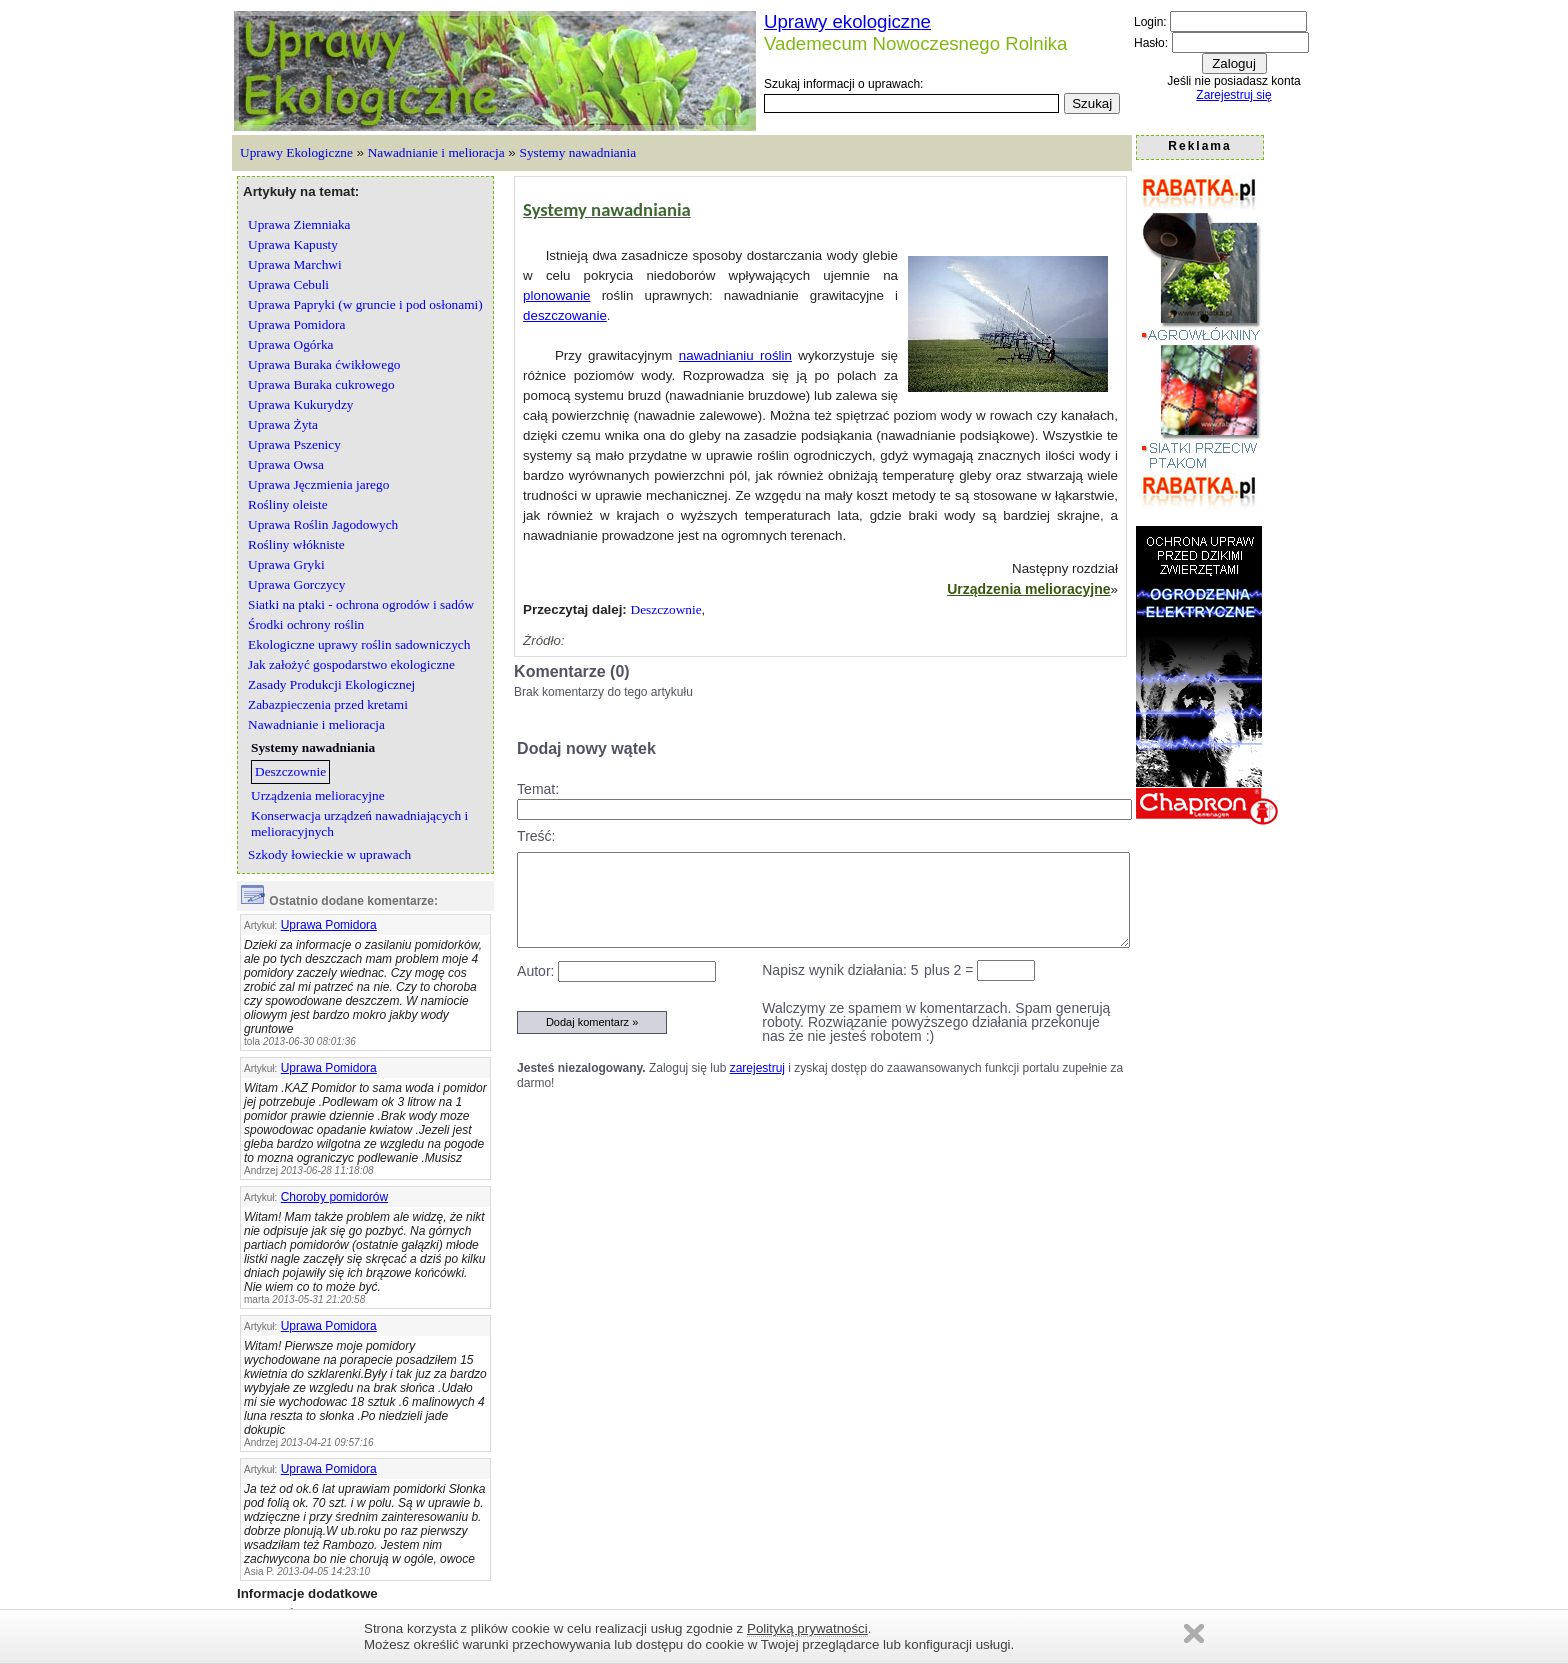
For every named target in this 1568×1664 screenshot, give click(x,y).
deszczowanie (565, 315)
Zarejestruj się (1233, 95)
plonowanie (556, 295)
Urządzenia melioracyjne (1028, 589)
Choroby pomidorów (334, 1197)
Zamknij (1194, 1633)
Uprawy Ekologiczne (296, 152)
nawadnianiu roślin (735, 355)
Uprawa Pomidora (329, 925)
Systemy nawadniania (577, 152)
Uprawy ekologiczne (847, 21)
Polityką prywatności (807, 1628)
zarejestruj (757, 1068)
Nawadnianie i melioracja (436, 152)
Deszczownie (666, 609)
